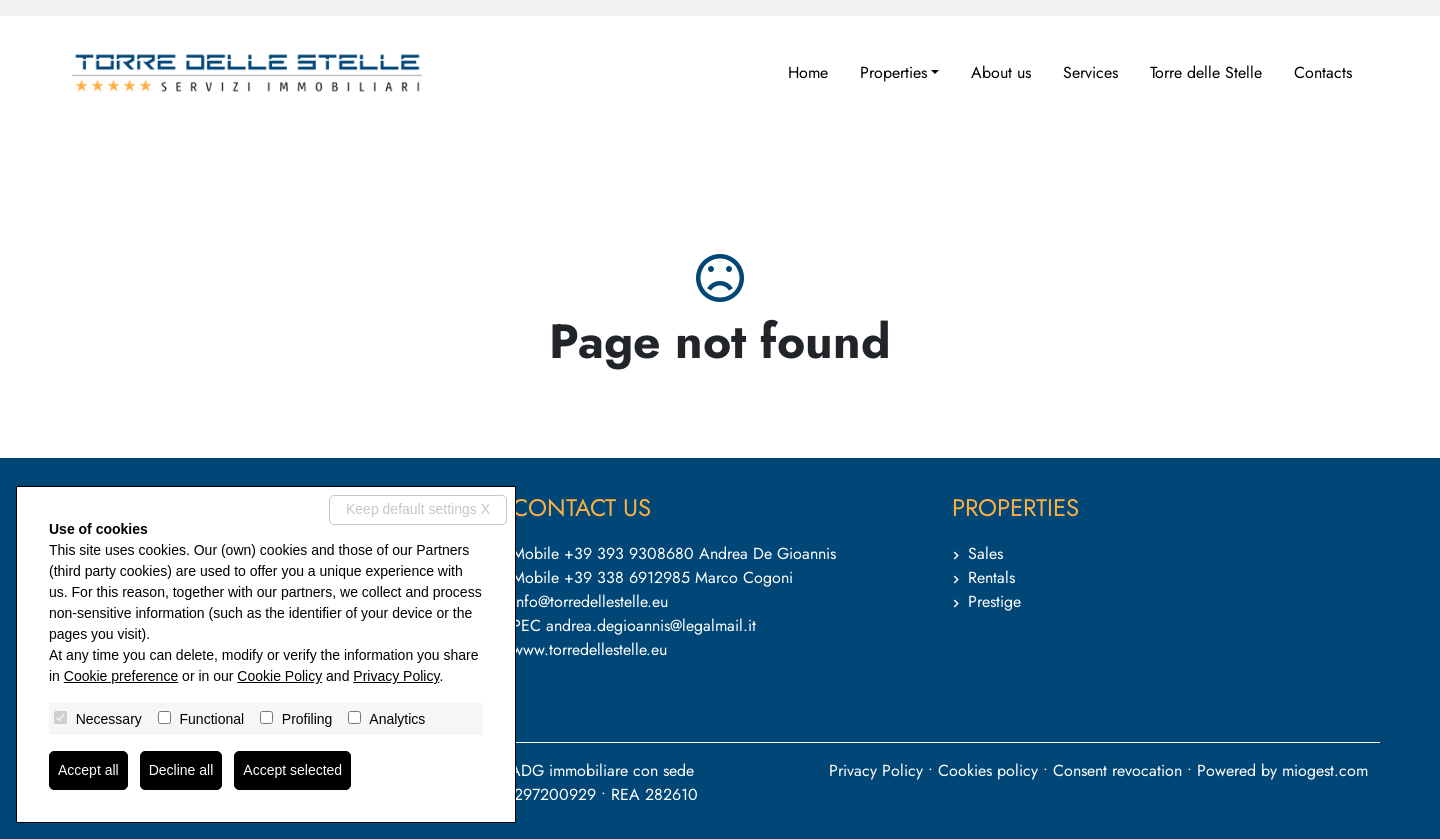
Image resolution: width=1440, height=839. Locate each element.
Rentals (991, 577)
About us (1001, 72)
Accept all (88, 770)
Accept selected (292, 770)
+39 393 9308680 (629, 553)
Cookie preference (121, 676)
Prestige (994, 601)
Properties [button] (893, 72)
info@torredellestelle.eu (590, 601)
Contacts (1323, 72)
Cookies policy (988, 770)
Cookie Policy (279, 676)
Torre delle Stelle (1206, 72)
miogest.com (1325, 770)
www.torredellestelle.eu (589, 649)
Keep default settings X (418, 509)
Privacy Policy (876, 770)
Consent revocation (1117, 770)
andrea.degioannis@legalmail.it (651, 625)
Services (1090, 72)
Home (808, 72)
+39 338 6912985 (627, 577)
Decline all (181, 770)
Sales (985, 553)
